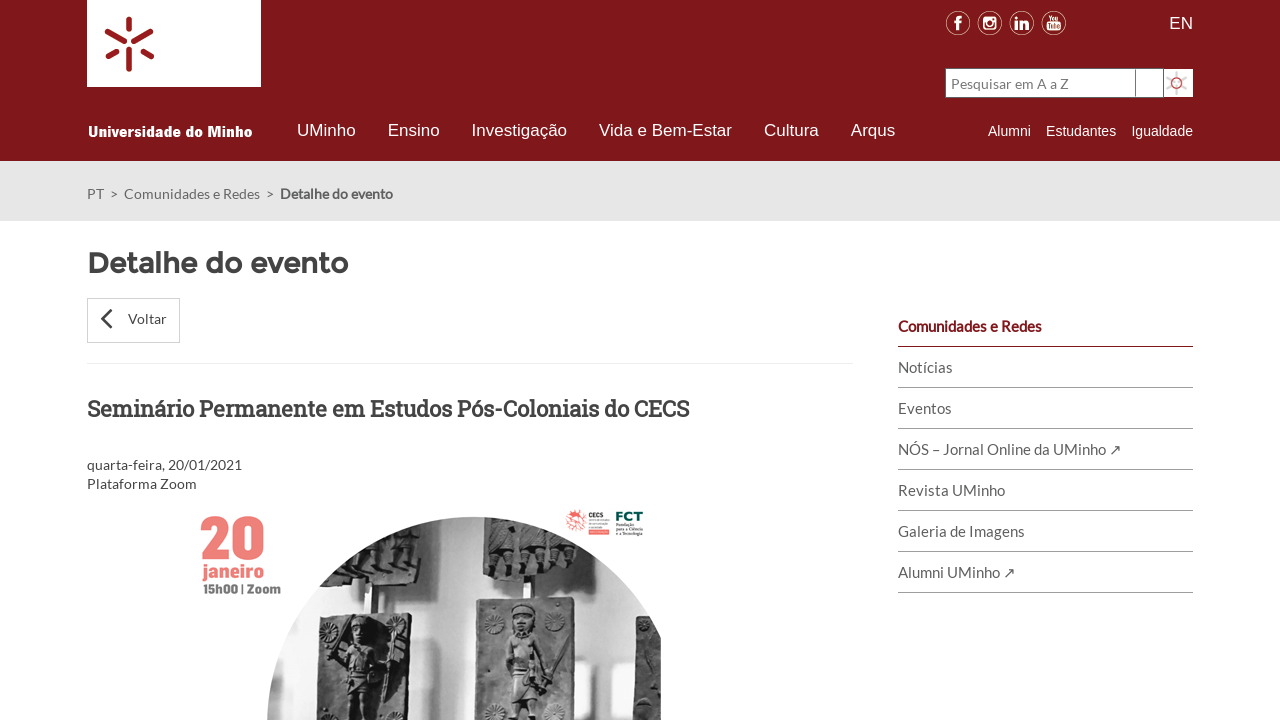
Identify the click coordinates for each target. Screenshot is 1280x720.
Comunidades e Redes (192, 193)
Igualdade (1162, 131)
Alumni (1009, 131)
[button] (133, 320)
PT (95, 193)
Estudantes (1081, 131)
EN (1181, 23)
